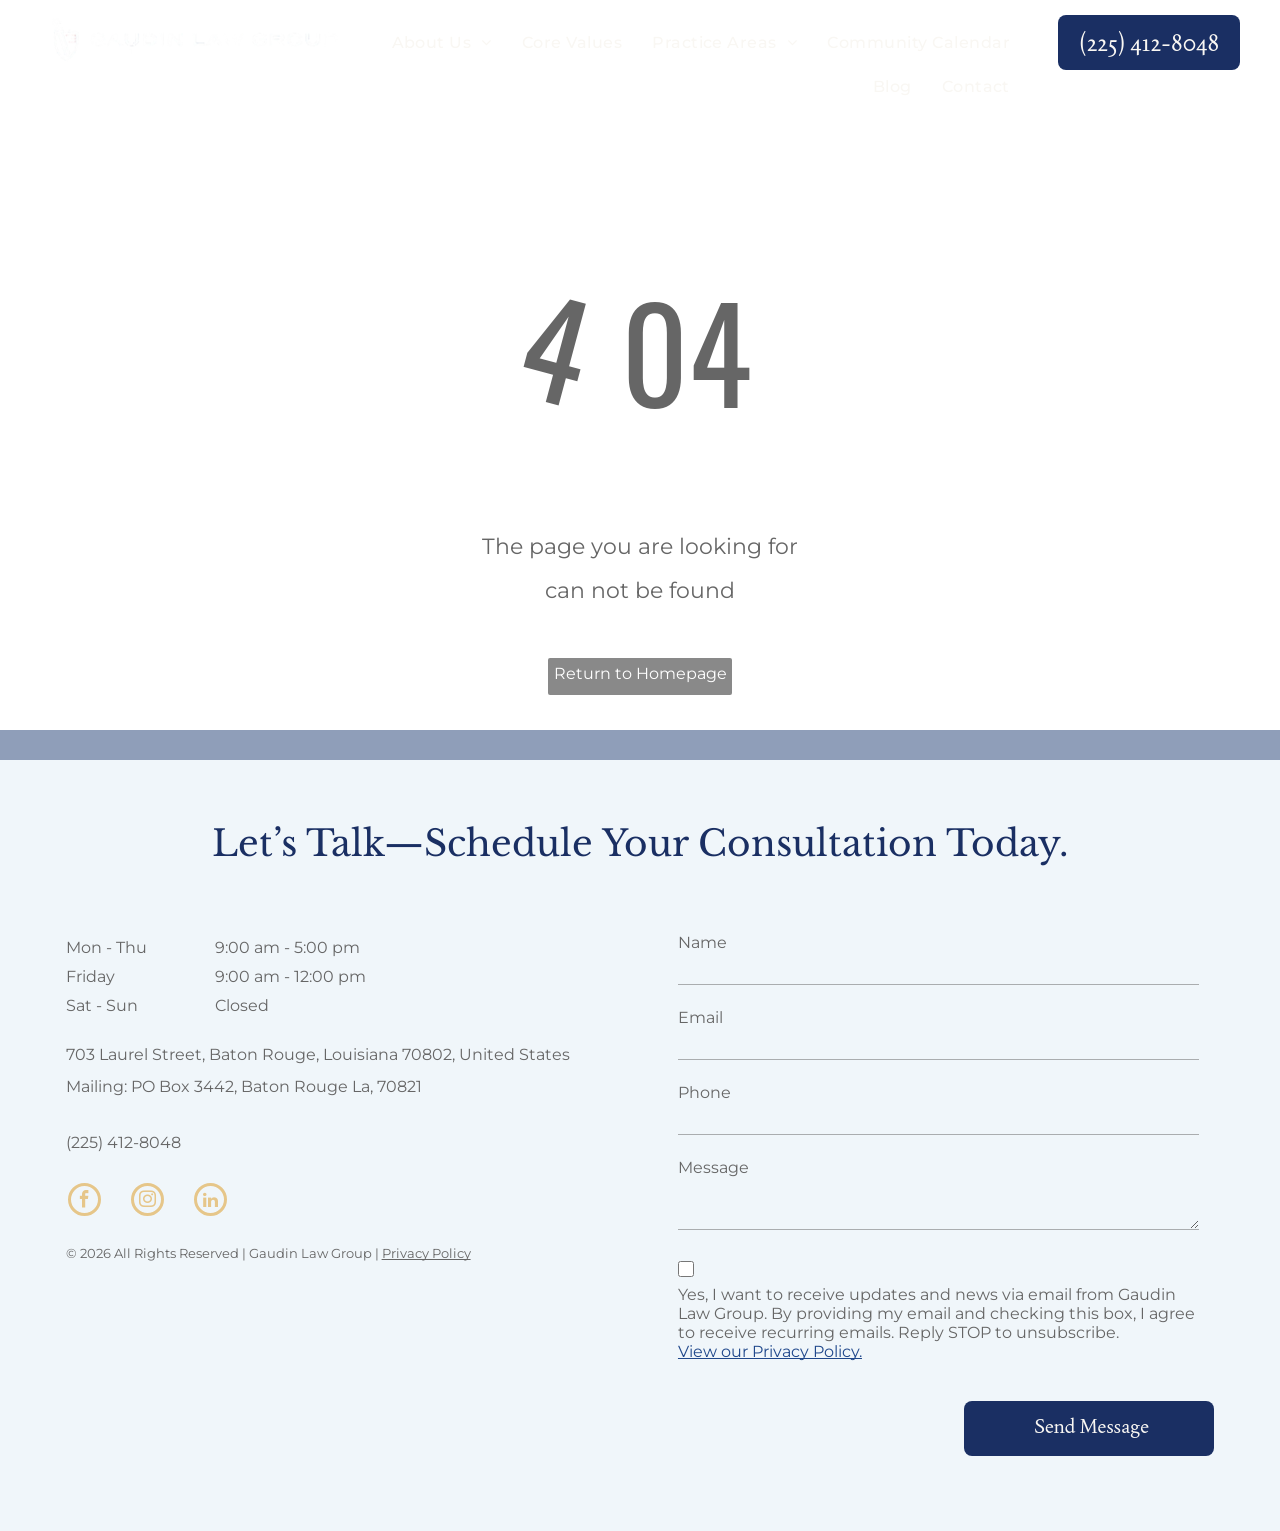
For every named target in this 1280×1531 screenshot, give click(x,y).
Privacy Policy (426, 1253)
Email (700, 1017)
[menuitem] (442, 43)
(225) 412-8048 (123, 1142)
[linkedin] (210, 1202)
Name (702, 942)
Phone (704, 1092)
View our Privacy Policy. (770, 1351)
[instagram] (147, 1202)
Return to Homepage (640, 673)
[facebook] (84, 1202)
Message (713, 1167)
